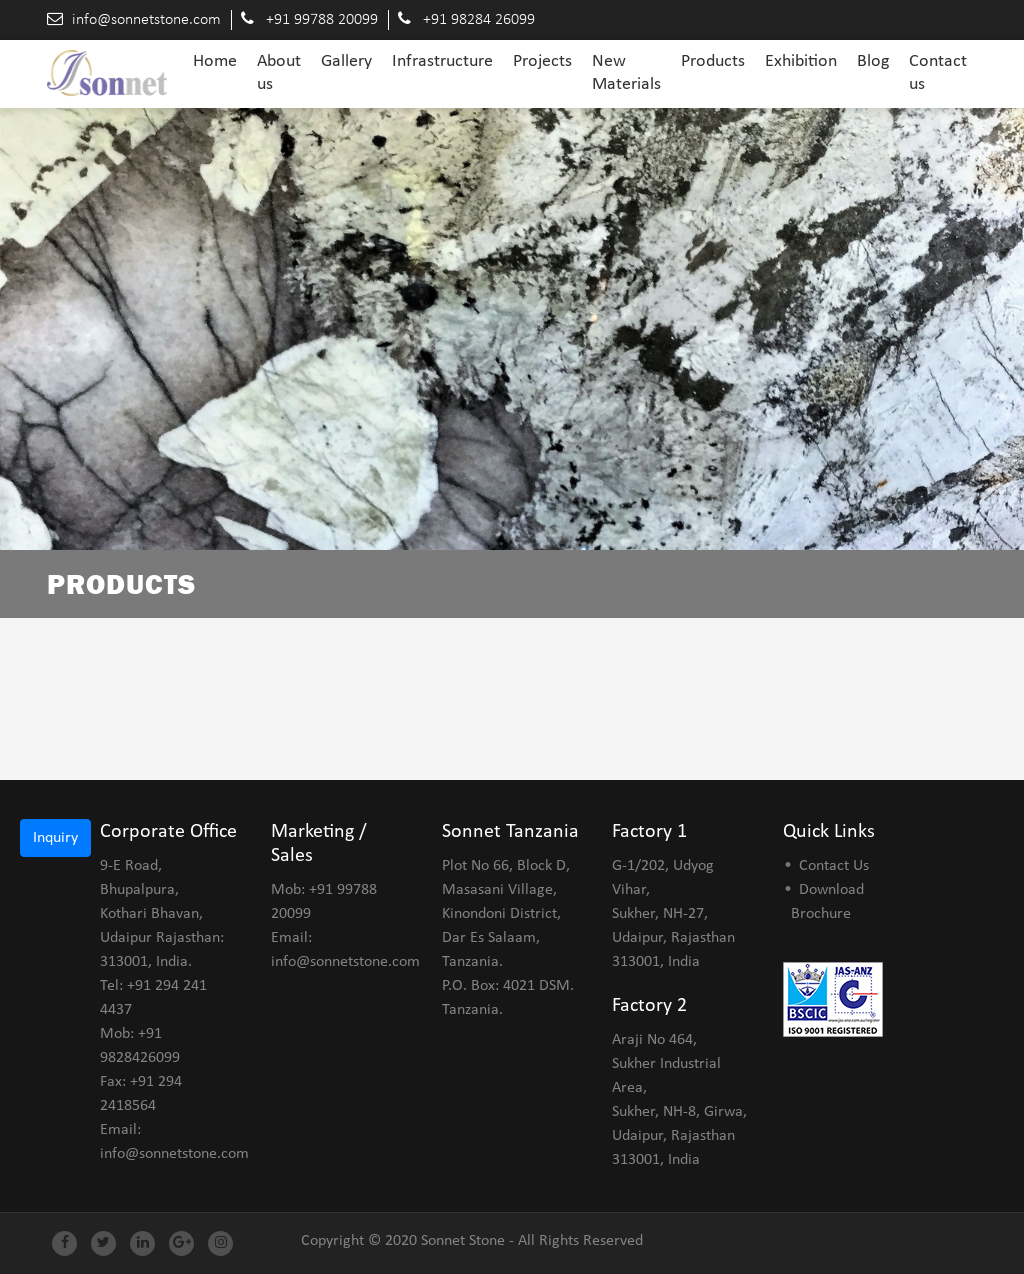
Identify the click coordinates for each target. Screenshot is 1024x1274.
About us (279, 73)
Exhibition (801, 61)
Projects (542, 61)
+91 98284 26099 (479, 20)
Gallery (346, 61)
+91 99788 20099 (322, 20)
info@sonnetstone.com (146, 20)
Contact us (938, 73)
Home (215, 60)
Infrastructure (442, 61)
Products (713, 61)
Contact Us (834, 866)
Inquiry (55, 838)
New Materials (626, 73)
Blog (873, 61)
